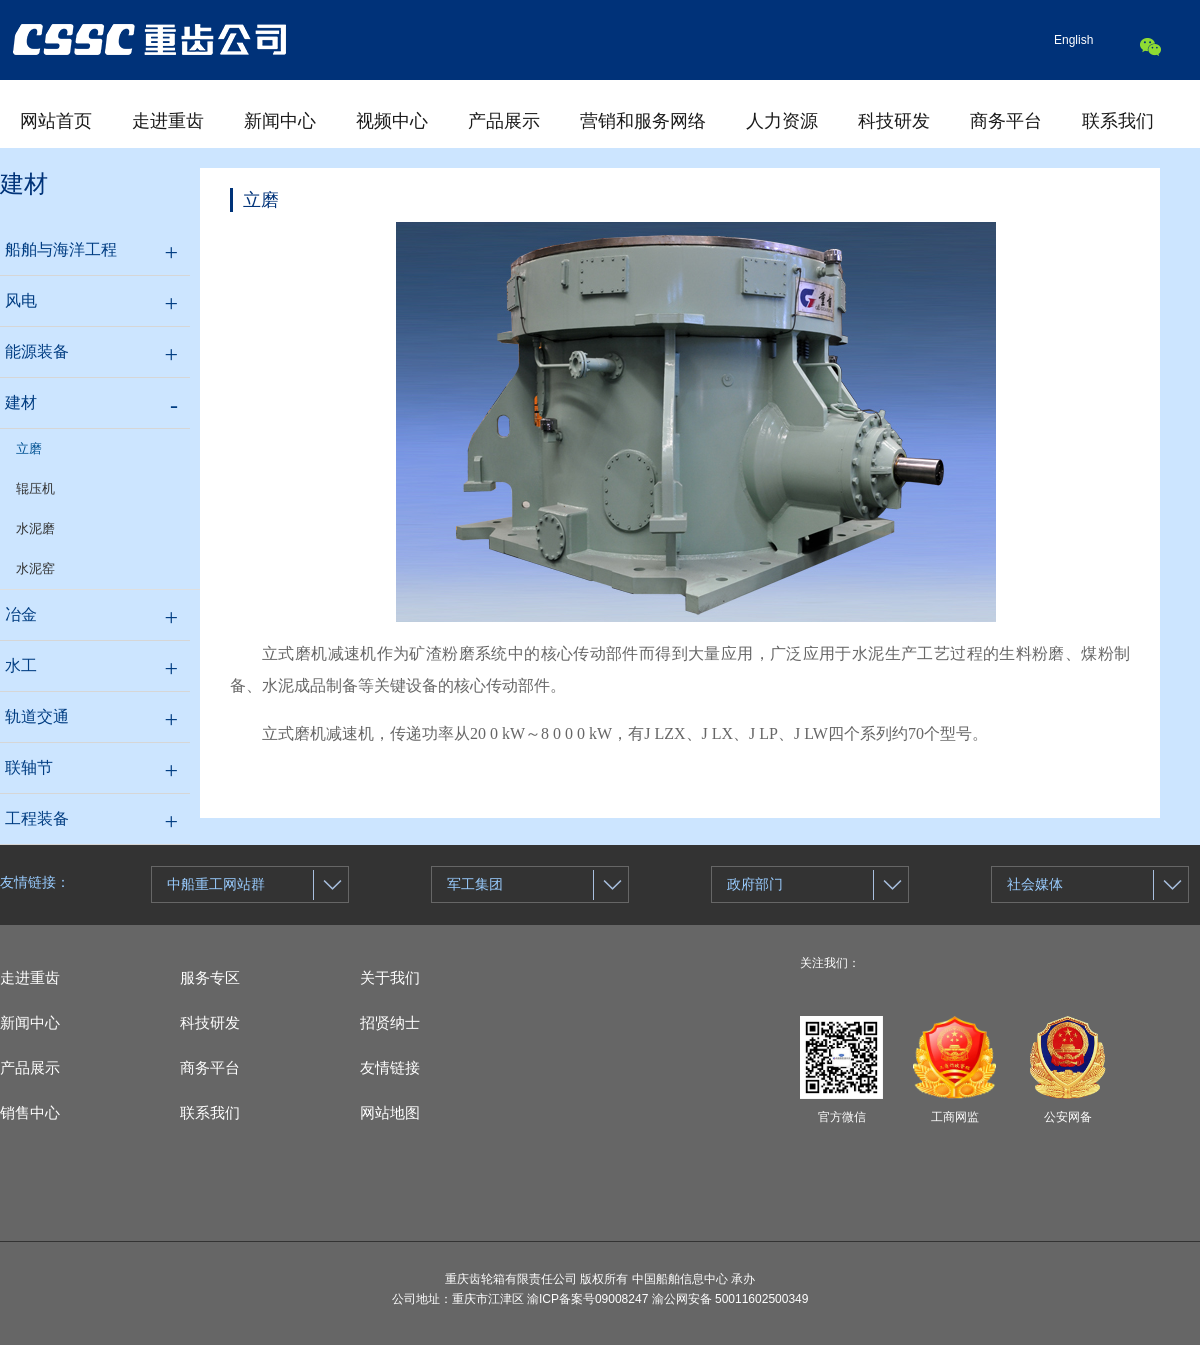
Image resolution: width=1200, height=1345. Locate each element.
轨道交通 (37, 716)
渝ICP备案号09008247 (587, 1299)
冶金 (21, 614)
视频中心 (392, 121)
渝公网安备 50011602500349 (730, 1299)
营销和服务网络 (643, 121)
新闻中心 (280, 121)
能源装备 (37, 351)
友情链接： (35, 882)
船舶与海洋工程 (61, 249)
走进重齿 (168, 121)
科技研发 (894, 121)
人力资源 (782, 121)
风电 (21, 300)
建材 (21, 402)
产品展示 (504, 121)
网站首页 (56, 121)
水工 (21, 665)
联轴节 (29, 767)
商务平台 (1006, 121)
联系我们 (1118, 121)
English (1073, 40)
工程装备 (37, 818)
